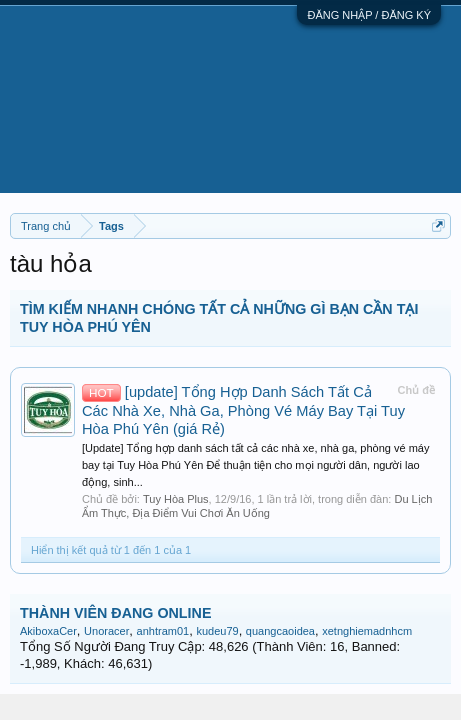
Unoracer (106, 631)
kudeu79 (217, 631)
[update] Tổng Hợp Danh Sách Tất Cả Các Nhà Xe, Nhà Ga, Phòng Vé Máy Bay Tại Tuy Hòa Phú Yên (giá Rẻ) (243, 410)
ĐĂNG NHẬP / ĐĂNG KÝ (369, 15)
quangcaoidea (280, 631)
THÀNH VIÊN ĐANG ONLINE (115, 613)
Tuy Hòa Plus (176, 499)
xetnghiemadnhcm (367, 631)
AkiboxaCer (48, 631)
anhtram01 (163, 631)
